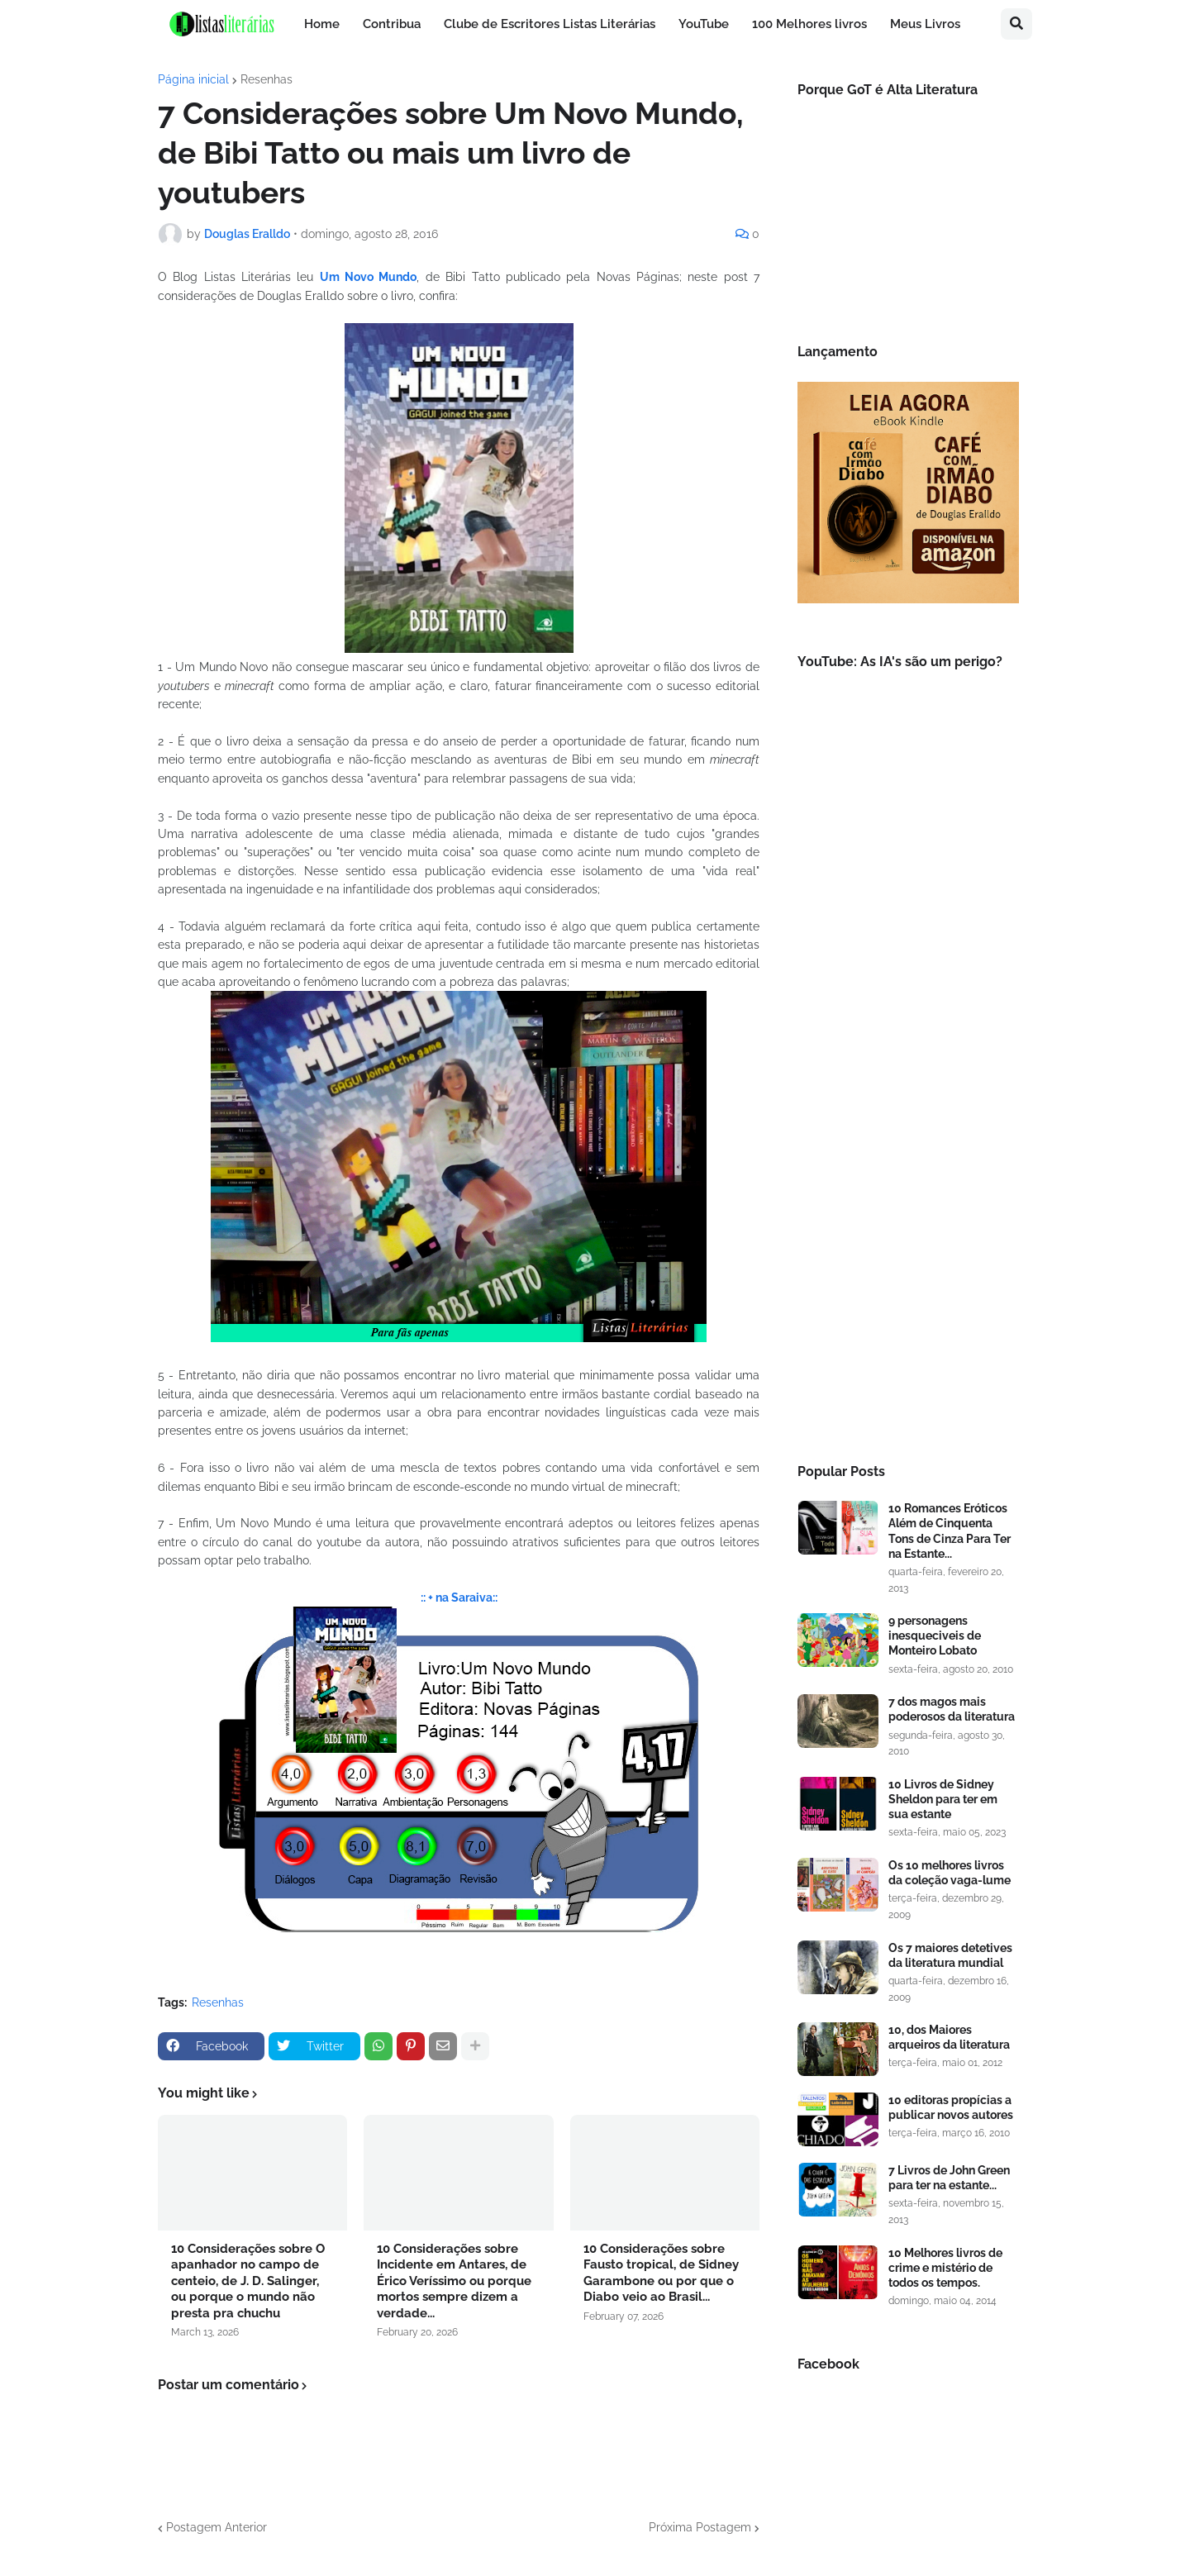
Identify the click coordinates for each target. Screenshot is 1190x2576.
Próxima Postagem (700, 2527)
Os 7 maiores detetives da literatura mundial (950, 1955)
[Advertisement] (908, 1169)
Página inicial (193, 79)
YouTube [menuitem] (703, 24)
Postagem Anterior (216, 2527)
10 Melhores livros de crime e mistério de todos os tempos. (945, 2267)
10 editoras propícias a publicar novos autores (950, 2107)
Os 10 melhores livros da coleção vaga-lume (949, 1873)
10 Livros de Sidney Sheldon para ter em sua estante (942, 1799)
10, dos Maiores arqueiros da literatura (949, 2037)
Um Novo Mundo (368, 276)
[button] (1016, 24)
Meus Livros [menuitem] (925, 24)
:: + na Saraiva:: (459, 1597)
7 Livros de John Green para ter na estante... (949, 2178)
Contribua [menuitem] (392, 24)
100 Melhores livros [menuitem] (809, 24)
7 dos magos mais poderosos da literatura (951, 1709)
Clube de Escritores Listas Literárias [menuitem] (549, 24)
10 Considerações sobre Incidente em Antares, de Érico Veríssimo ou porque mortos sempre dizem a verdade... (454, 2281)
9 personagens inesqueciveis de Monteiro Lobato (934, 1635)
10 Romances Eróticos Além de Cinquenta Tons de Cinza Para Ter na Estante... (949, 1531)
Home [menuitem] (322, 24)
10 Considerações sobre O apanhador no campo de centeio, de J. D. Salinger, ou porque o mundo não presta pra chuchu (248, 2281)
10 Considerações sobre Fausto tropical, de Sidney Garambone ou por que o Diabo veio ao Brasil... (661, 2273)
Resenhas (266, 79)
